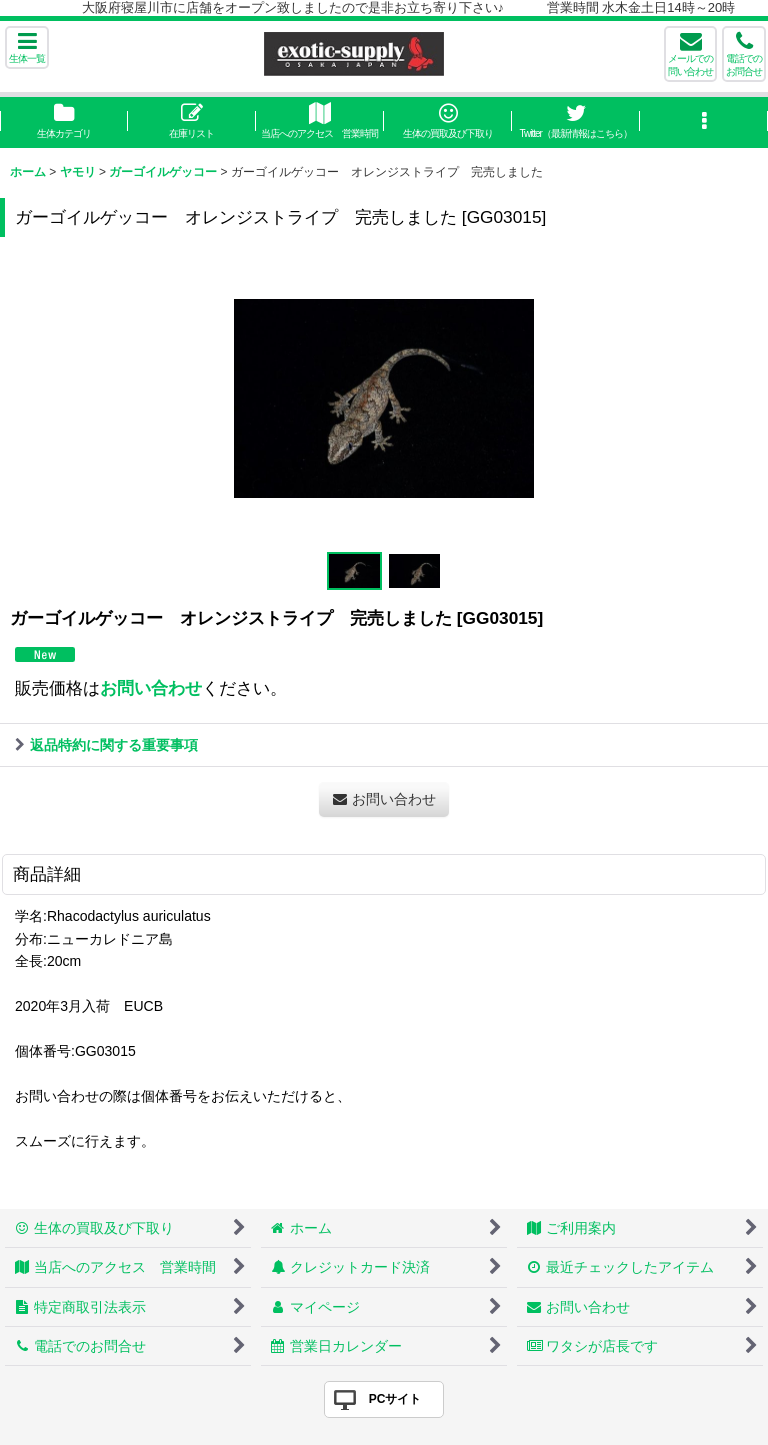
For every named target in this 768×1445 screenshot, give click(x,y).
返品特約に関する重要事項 (106, 745)
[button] (27, 47)
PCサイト (395, 1399)
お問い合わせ (151, 688)
